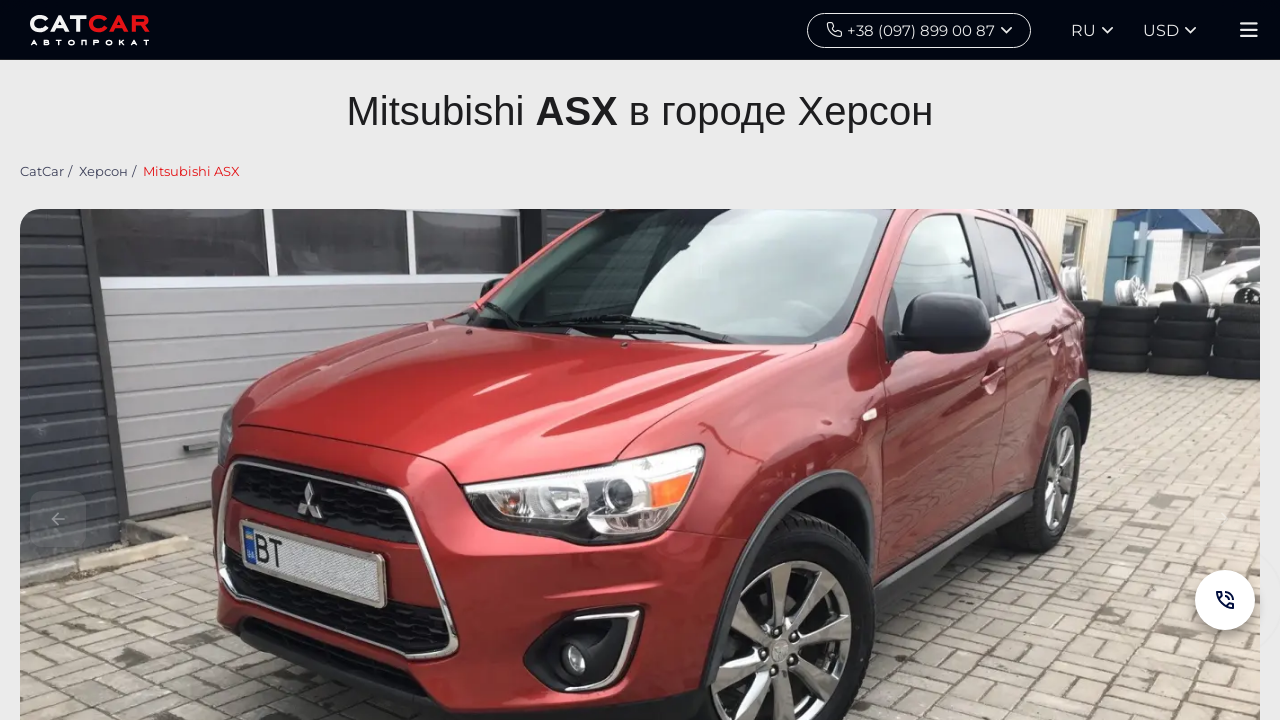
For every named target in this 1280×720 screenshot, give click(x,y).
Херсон (103, 171)
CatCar (42, 171)
